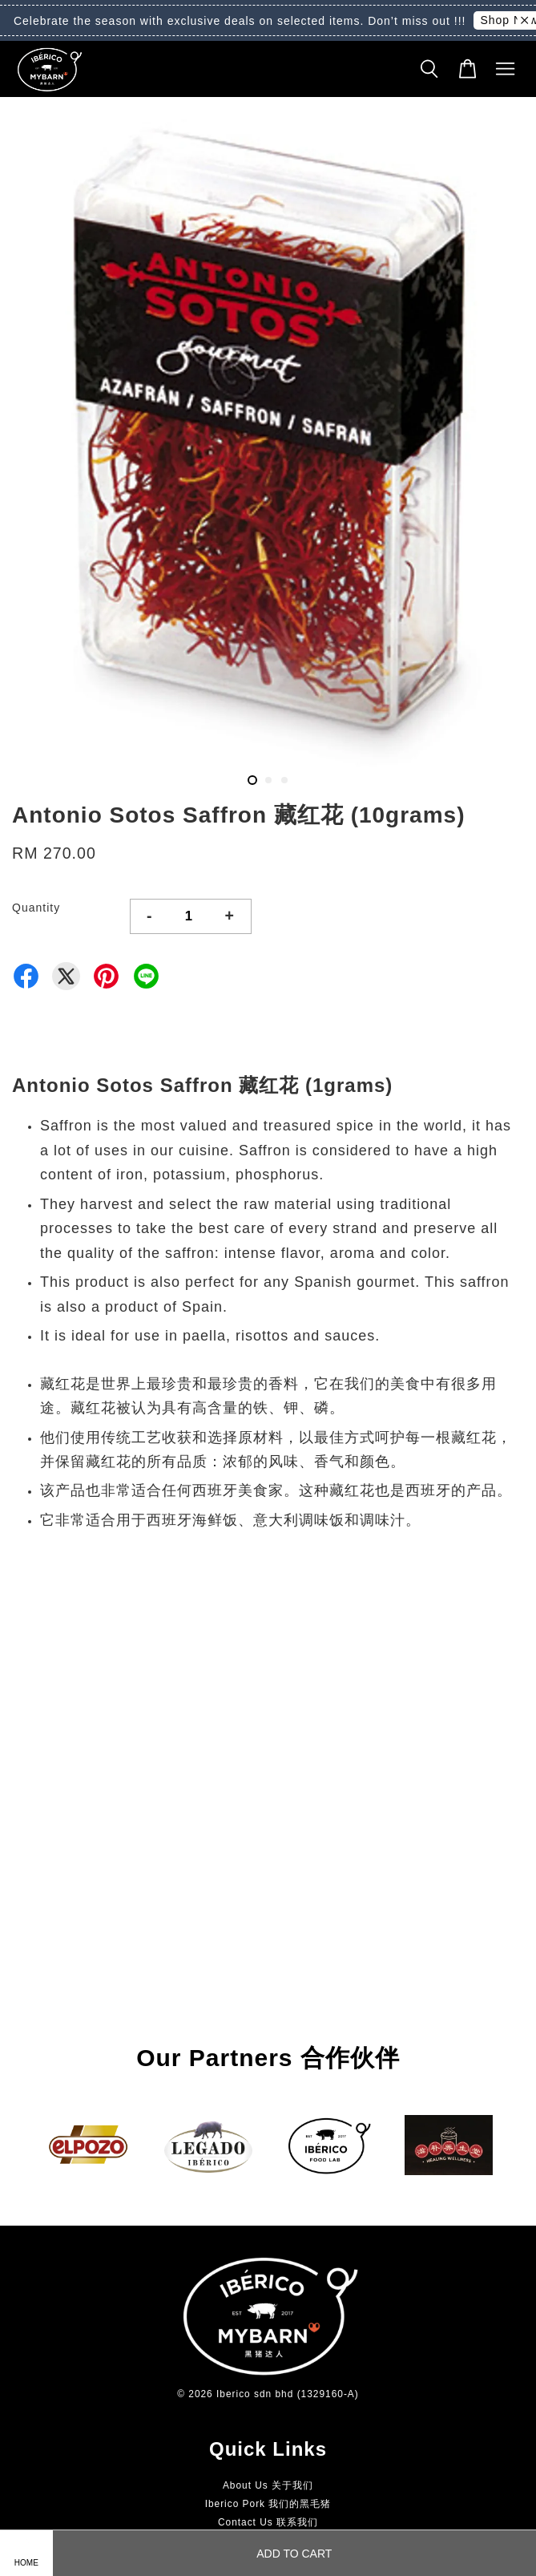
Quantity (36, 907)
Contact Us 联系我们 (268, 2522)
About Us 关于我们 (268, 2485)
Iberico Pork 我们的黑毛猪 (268, 2503)
